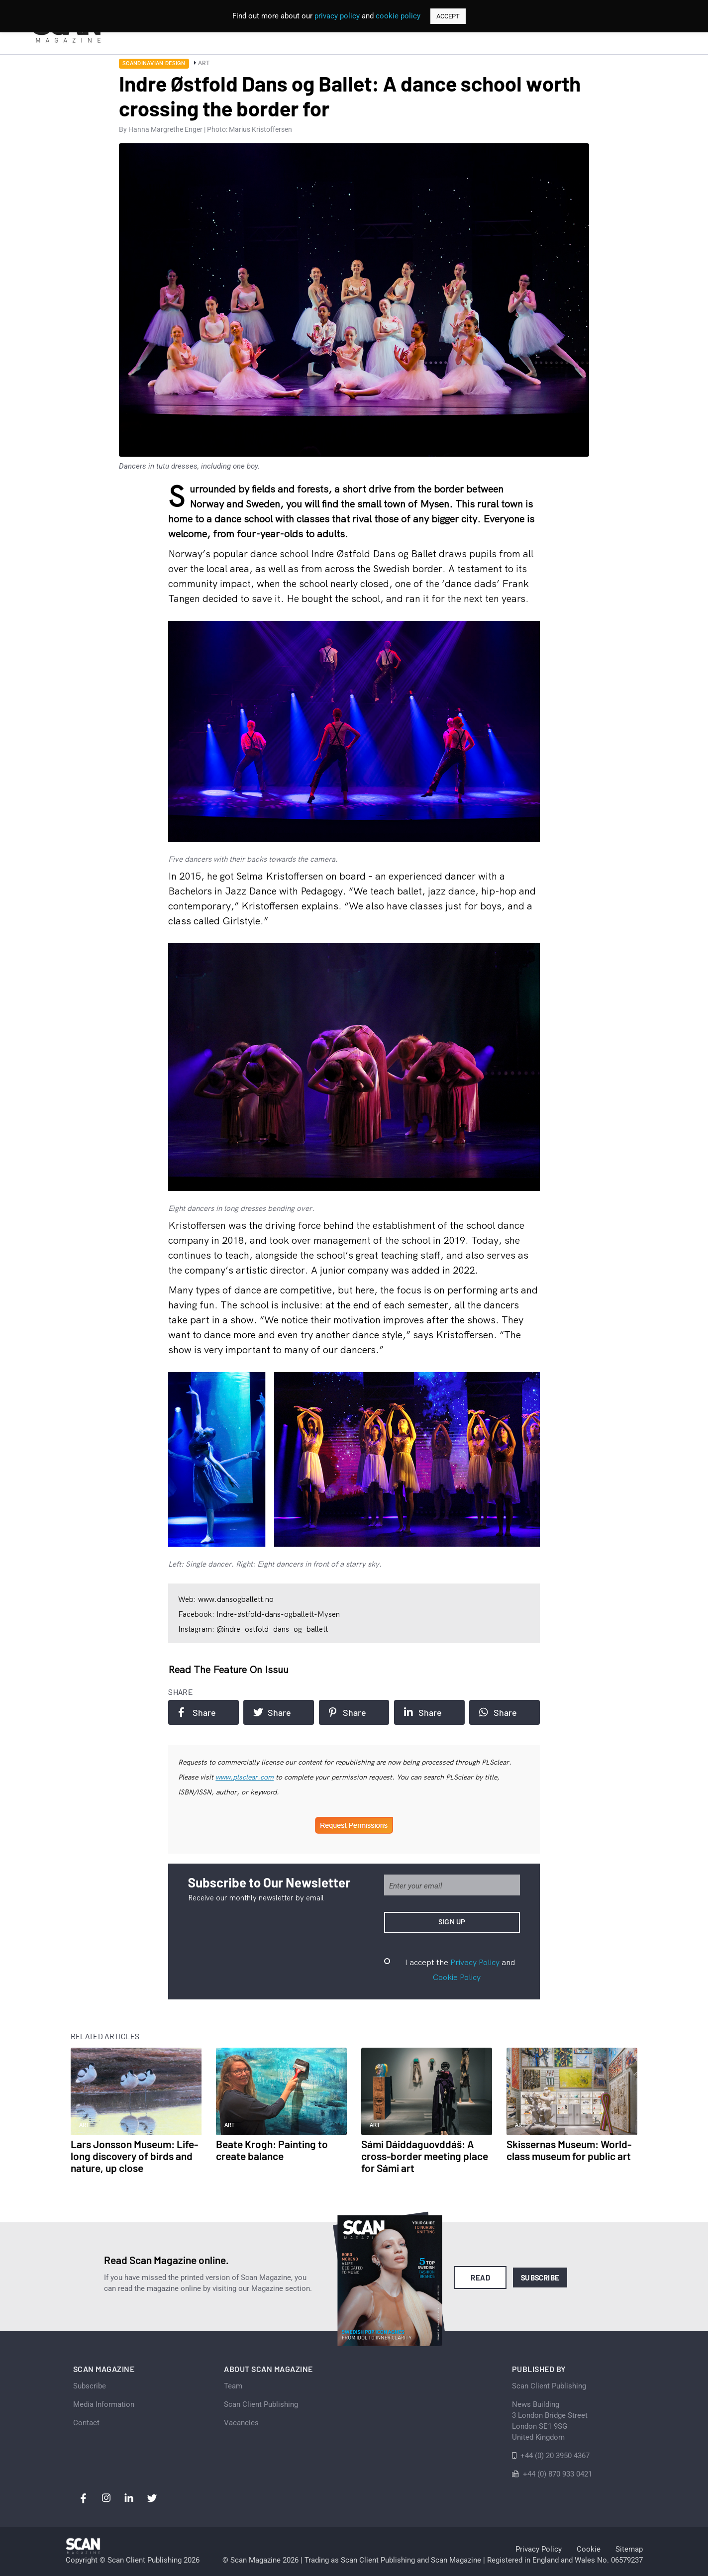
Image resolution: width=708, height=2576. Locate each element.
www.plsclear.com (244, 1777)
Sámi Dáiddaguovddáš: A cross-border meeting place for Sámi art (424, 2156)
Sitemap (629, 2549)
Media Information (103, 2404)
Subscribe (540, 2277)
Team (233, 2385)
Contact (86, 2422)
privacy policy (337, 15)
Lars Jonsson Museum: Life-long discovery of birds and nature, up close (134, 2156)
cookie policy (398, 15)
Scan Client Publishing (261, 2404)
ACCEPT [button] (448, 16)
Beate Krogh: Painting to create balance (272, 2150)
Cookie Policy (457, 1977)
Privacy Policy (475, 1962)
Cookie (589, 2549)
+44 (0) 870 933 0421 (557, 2474)
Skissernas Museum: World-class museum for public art (568, 2150)
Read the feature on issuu (228, 1669)
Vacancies (241, 2422)
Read (480, 2277)
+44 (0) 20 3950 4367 (555, 2455)
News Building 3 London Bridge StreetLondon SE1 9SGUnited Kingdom (550, 2421)
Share (197, 1712)
